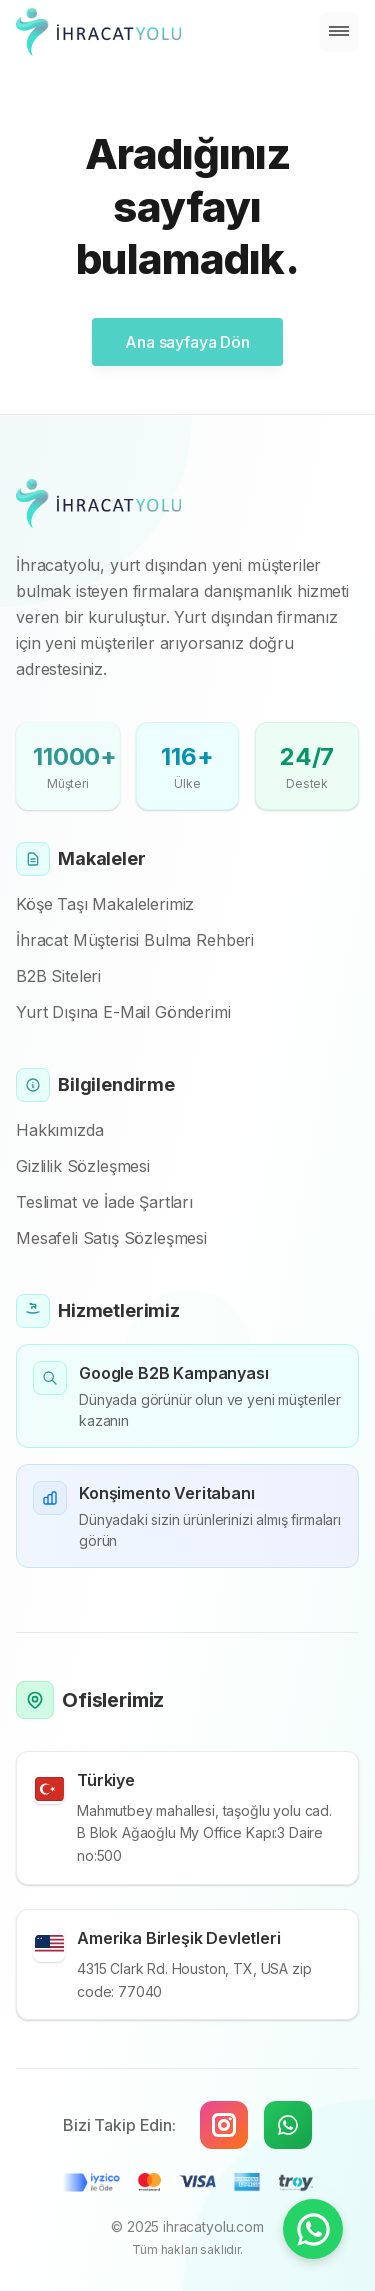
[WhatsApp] (288, 2125)
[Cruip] (98, 32)
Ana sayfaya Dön (187, 342)
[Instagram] (224, 2125)
